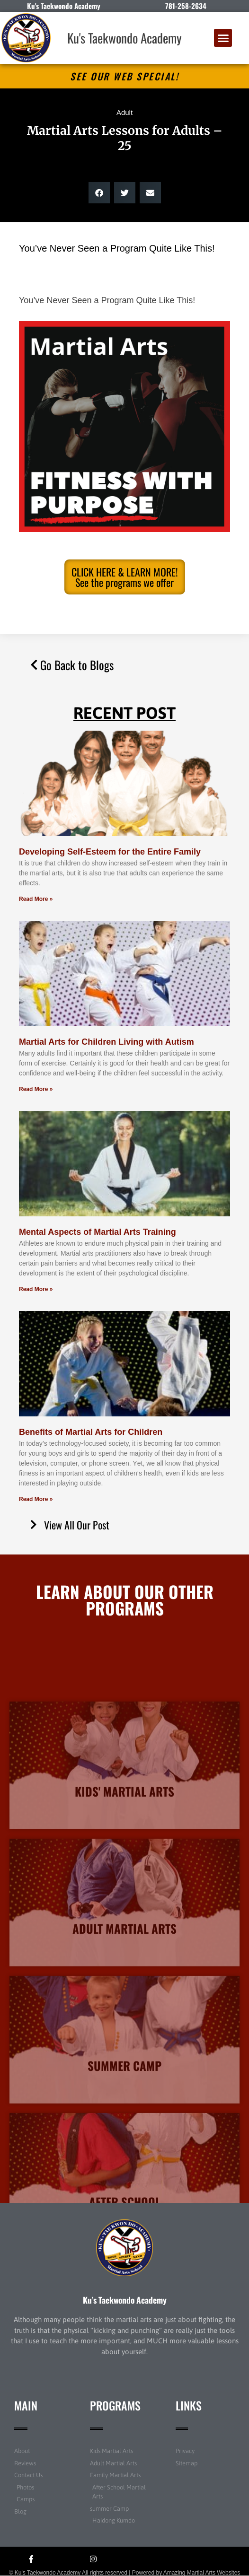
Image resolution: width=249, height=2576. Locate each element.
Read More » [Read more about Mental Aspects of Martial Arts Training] (36, 1289)
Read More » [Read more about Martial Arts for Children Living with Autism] (36, 1089)
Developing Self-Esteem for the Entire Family (110, 851)
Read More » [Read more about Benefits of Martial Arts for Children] (36, 1499)
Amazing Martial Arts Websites (201, 2572)
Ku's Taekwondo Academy (124, 37)
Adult (124, 112)
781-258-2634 (185, 5)
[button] (223, 38)
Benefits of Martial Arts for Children (90, 1432)
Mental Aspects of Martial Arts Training (97, 1232)
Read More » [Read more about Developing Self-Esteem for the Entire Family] (36, 899)
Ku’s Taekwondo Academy (125, 2300)
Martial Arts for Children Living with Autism (106, 1042)
